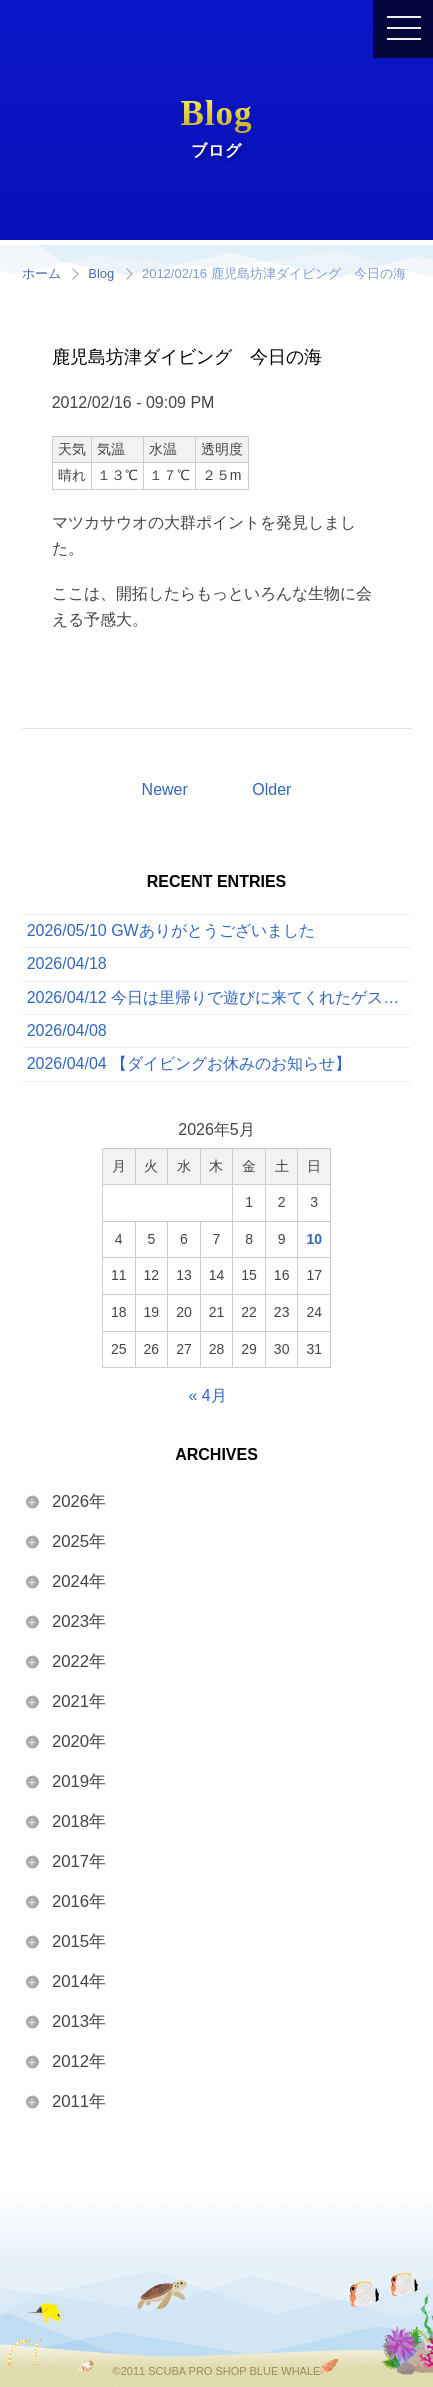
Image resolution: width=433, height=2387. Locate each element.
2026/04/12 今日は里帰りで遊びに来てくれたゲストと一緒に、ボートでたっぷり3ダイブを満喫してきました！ (219, 997)
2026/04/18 (67, 963)
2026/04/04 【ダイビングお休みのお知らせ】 (189, 1063)
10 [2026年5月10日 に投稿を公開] (314, 1239)
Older (271, 789)
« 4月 (207, 1395)
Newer (165, 789)
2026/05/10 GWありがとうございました (171, 930)
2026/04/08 (67, 1030)
